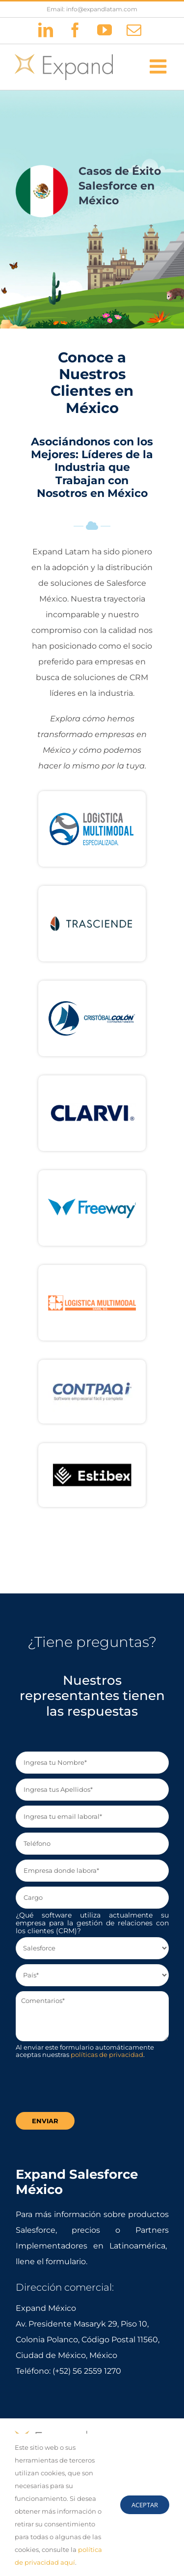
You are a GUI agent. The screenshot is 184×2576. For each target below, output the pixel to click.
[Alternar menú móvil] (159, 66)
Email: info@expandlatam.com (92, 9)
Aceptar (144, 2504)
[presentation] (90, 2088)
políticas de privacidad (107, 2054)
